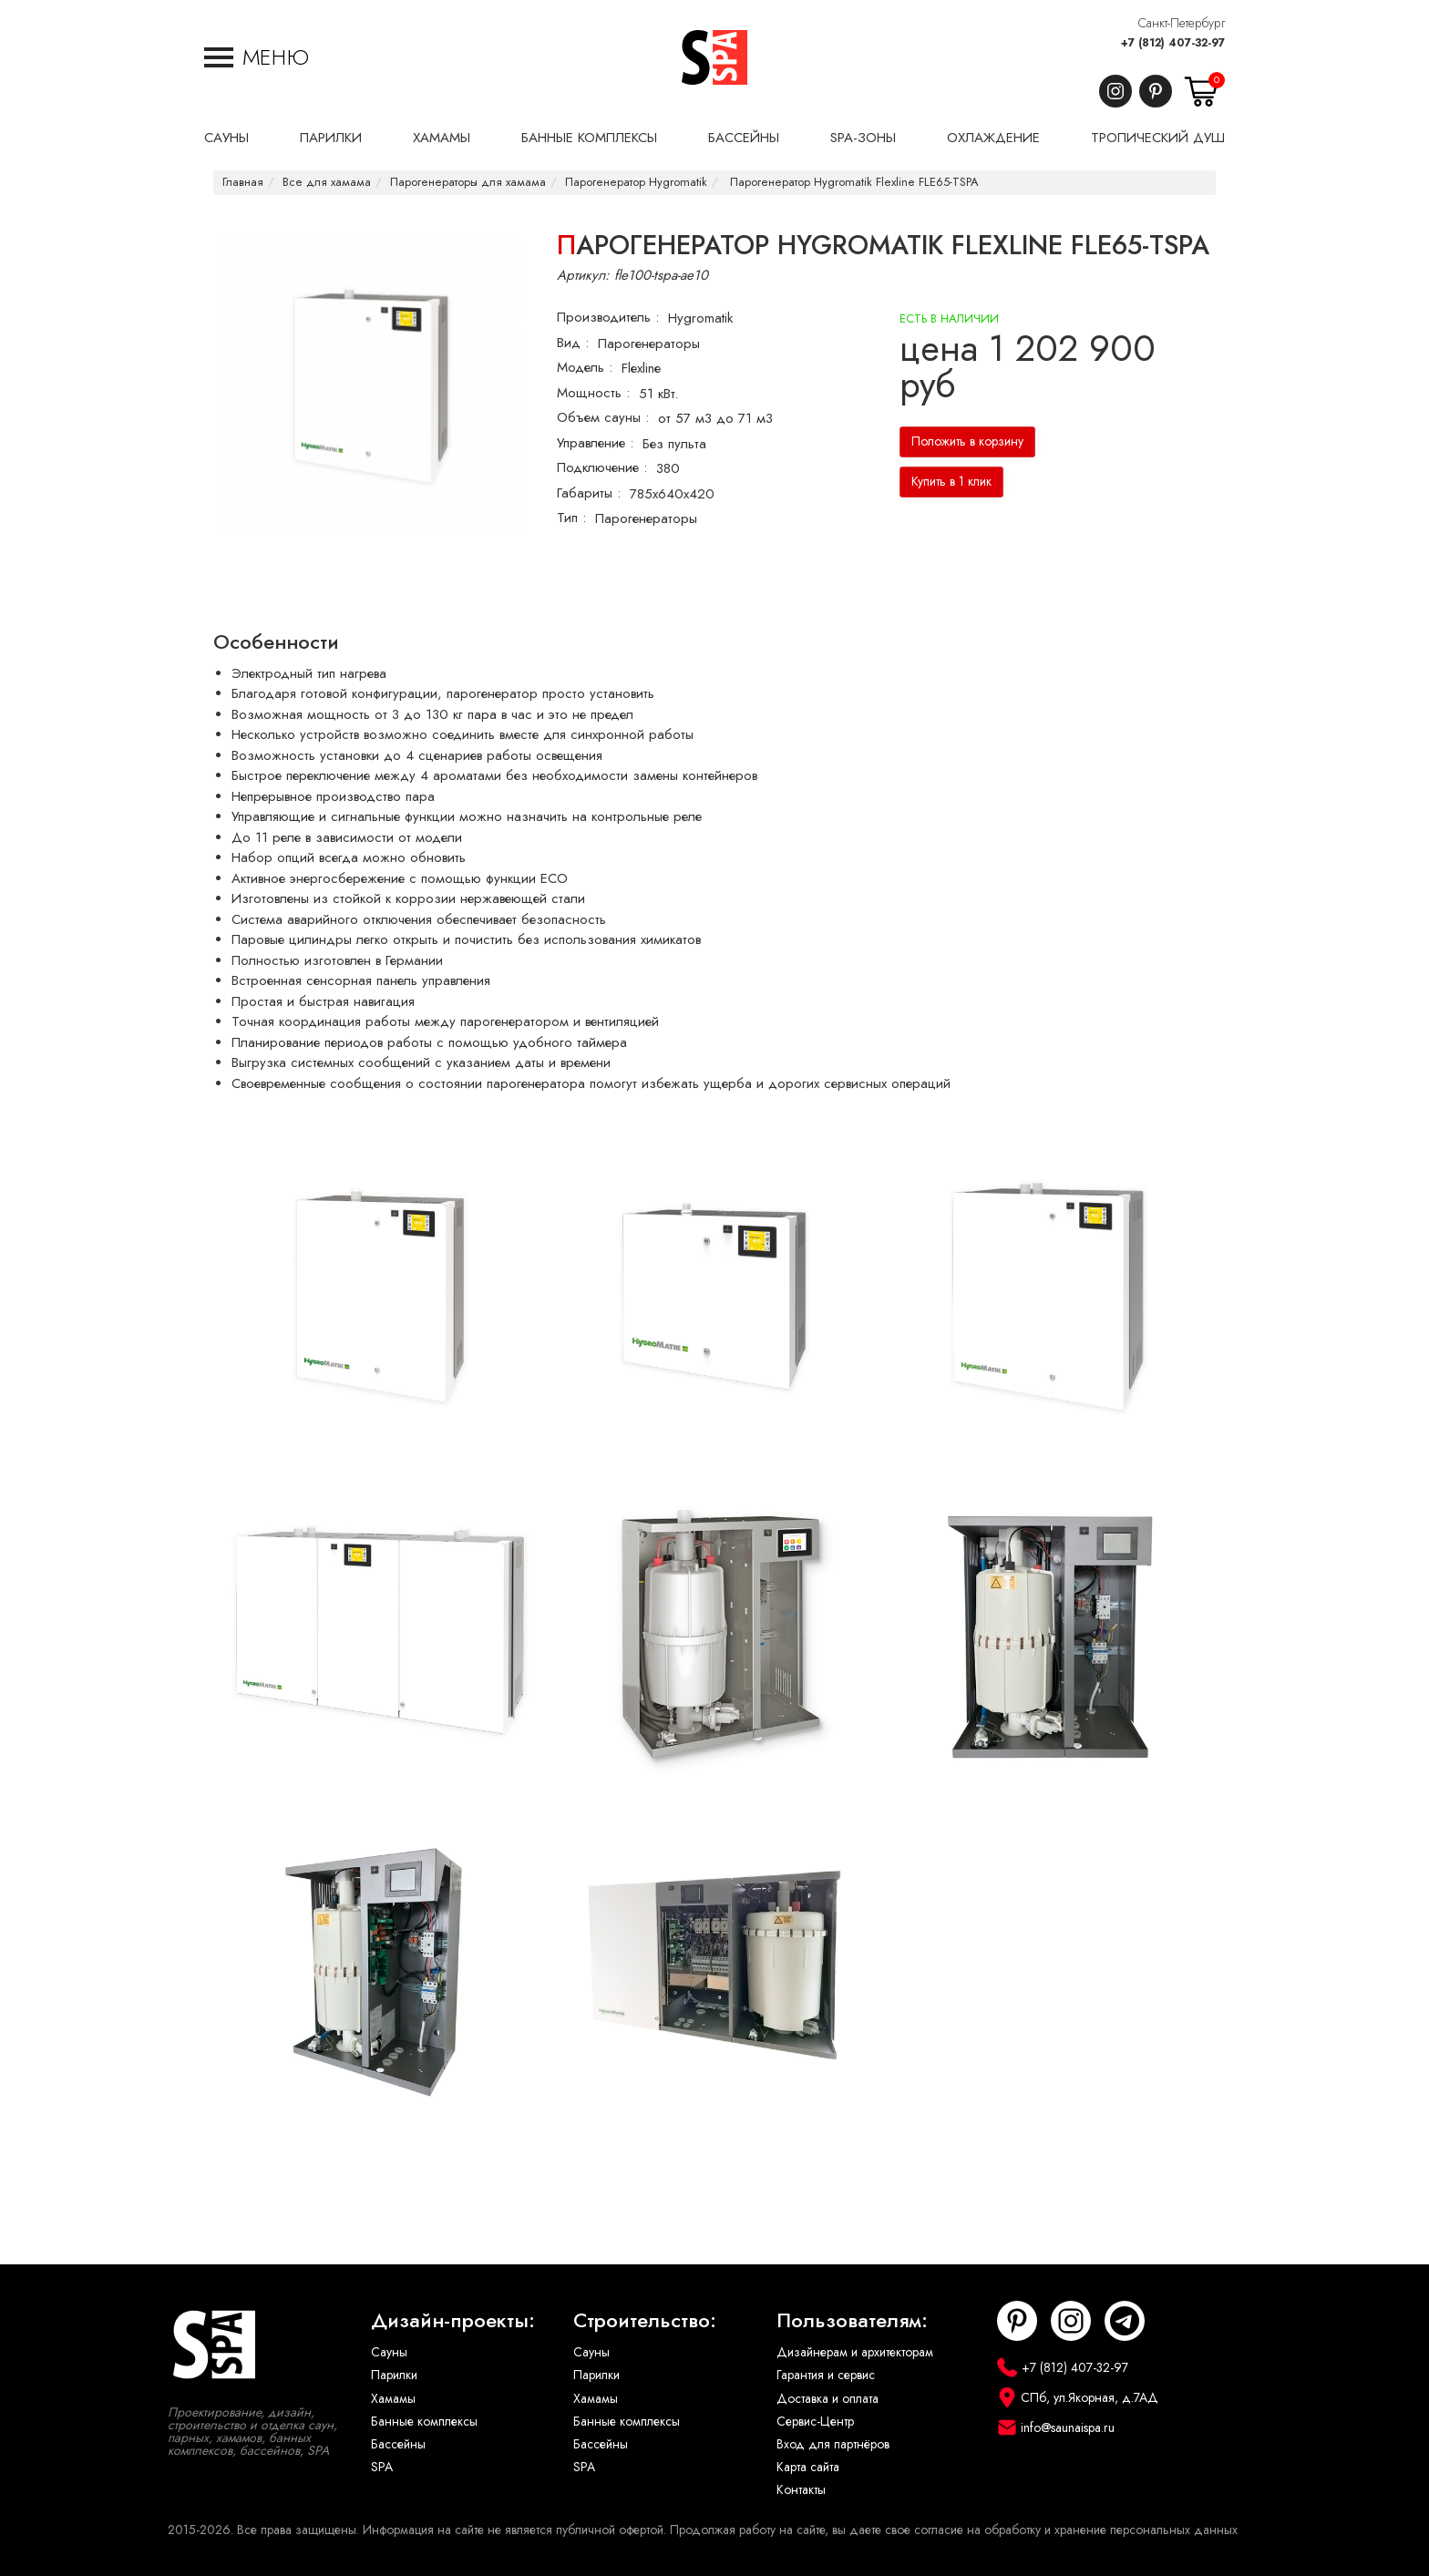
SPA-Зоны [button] (863, 137)
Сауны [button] (226, 137)
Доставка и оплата (827, 2398)
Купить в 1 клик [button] (951, 481)
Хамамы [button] (441, 137)
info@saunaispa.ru (1068, 2428)
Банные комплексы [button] (589, 137)
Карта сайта (807, 2467)
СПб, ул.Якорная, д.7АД (1089, 2398)
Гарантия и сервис (825, 2375)
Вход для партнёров (832, 2444)
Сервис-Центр (815, 2421)
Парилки (394, 2375)
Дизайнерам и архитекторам (854, 2352)
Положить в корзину (967, 441)
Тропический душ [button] (1158, 137)
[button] (256, 57)
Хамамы (393, 2398)
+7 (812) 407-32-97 (1173, 43)
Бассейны (398, 2444)
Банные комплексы (424, 2421)
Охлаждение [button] (993, 137)
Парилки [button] (331, 137)
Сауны (389, 2352)
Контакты (801, 2490)
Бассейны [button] (743, 137)
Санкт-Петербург (1181, 23)
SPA (382, 2467)
